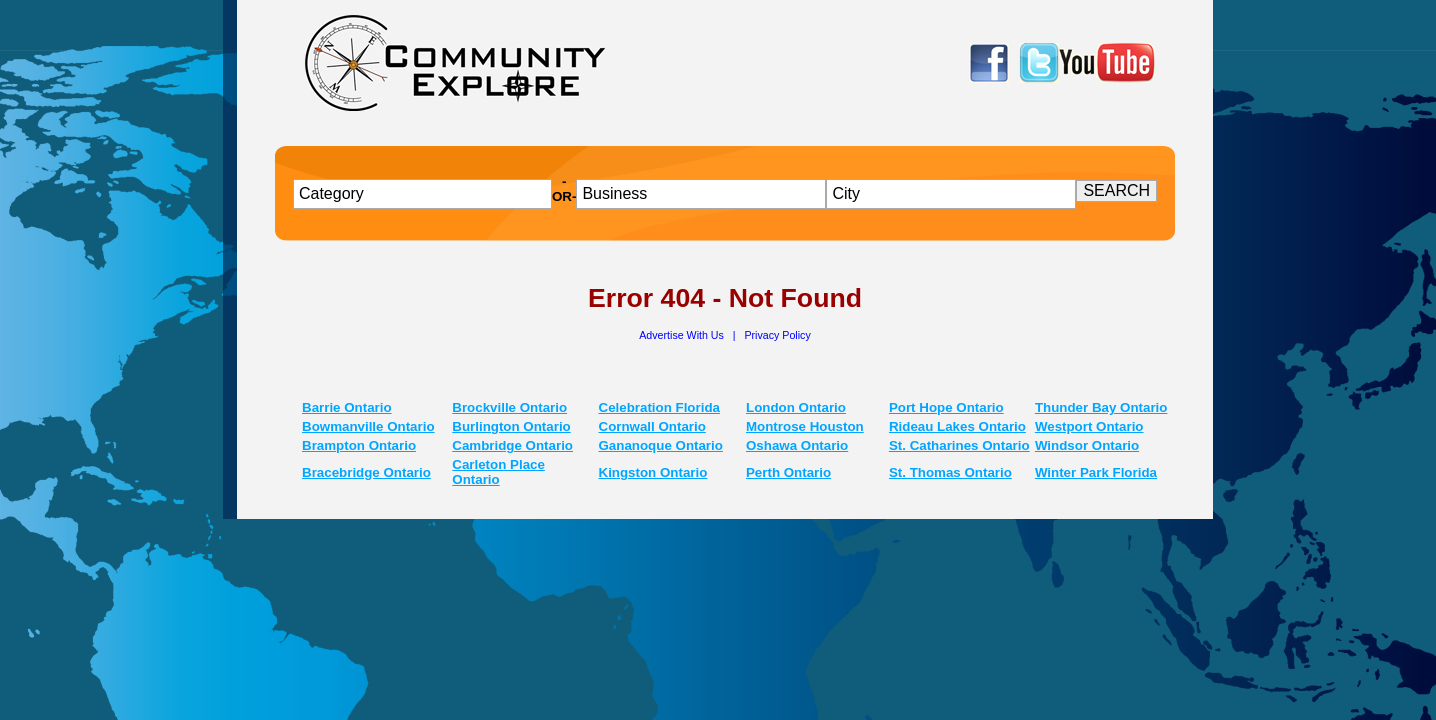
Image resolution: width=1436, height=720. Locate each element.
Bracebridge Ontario (366, 472)
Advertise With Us (683, 335)
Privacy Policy (777, 335)
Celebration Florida (659, 407)
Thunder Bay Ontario (1101, 407)
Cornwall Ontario (652, 426)
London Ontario (796, 407)
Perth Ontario (788, 472)
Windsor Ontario (1087, 445)
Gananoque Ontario (661, 445)
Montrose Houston (805, 426)
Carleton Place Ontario (498, 472)
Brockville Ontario (509, 407)
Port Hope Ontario (946, 407)
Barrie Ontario (347, 407)
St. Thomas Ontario (950, 472)
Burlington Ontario (511, 426)
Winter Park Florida (1096, 472)
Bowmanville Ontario (368, 426)
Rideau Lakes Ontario (957, 426)
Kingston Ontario (653, 472)
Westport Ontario (1089, 426)
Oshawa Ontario (797, 445)
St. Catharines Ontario (959, 445)
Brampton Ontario (359, 445)
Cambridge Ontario (512, 445)
